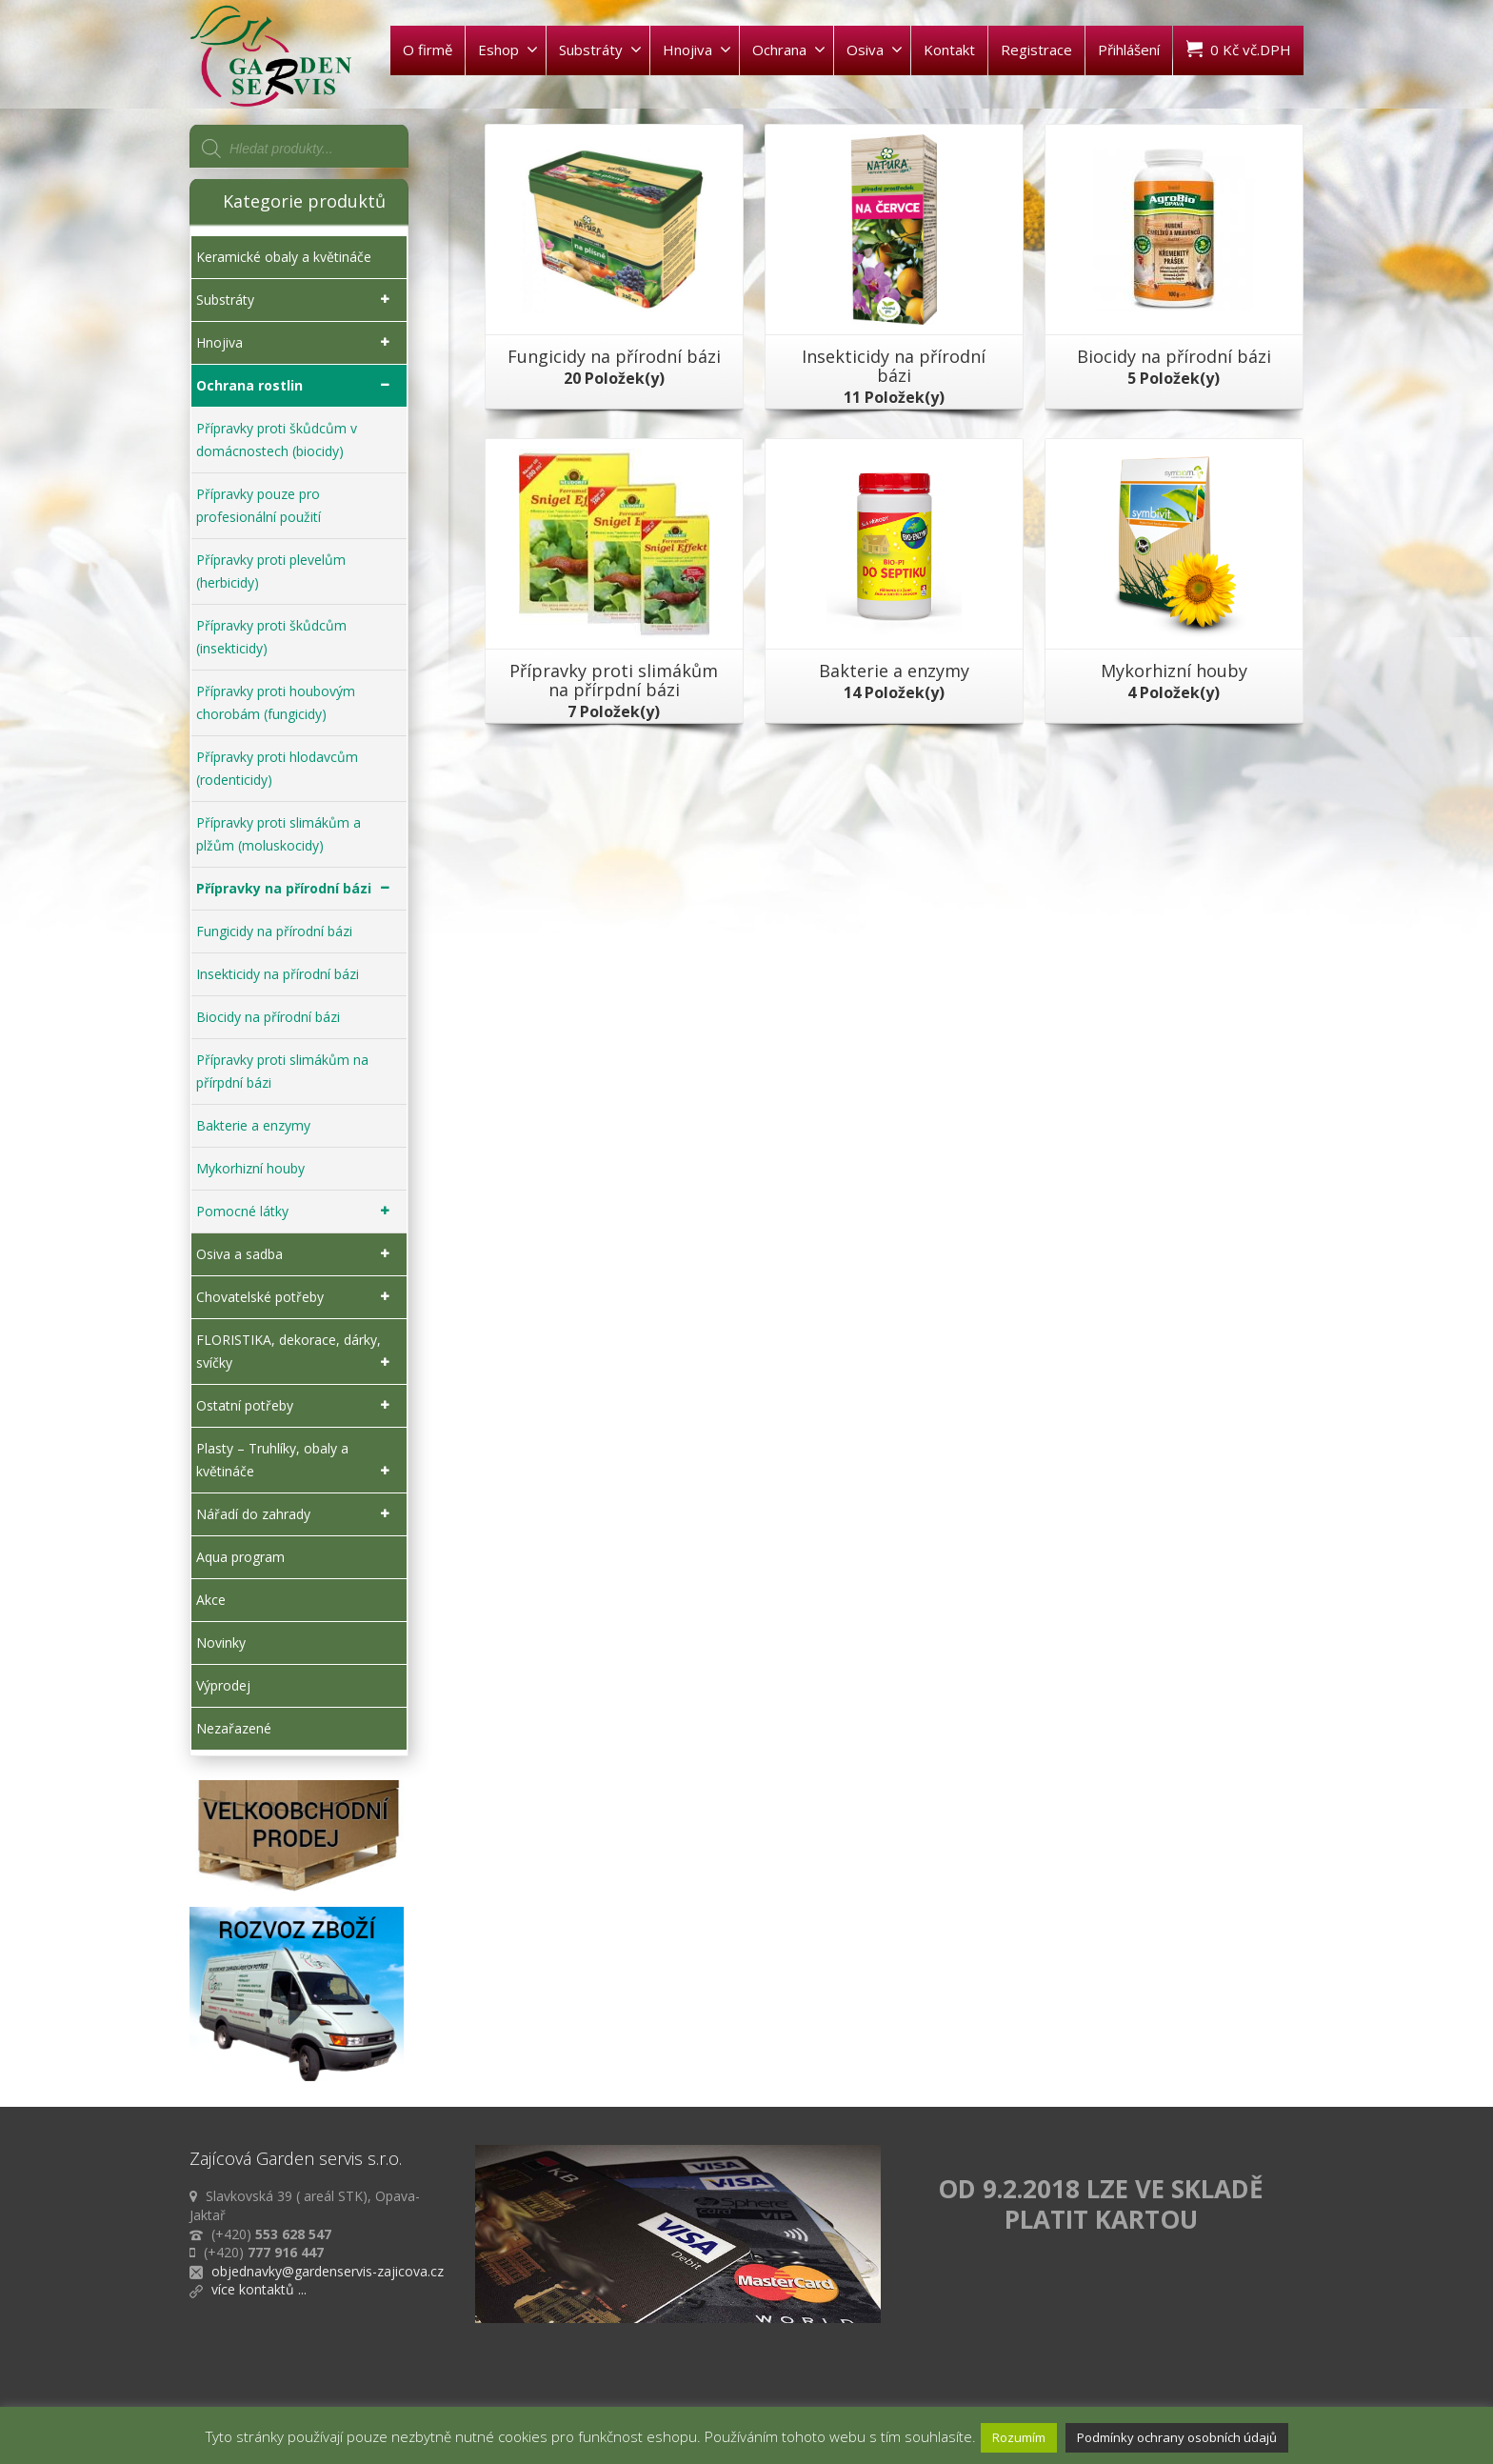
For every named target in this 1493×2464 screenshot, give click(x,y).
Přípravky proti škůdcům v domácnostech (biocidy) (276, 439)
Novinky (221, 1642)
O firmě (427, 49)
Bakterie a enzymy (253, 1125)
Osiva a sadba (296, 1254)
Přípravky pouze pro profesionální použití (258, 505)
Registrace (1036, 49)
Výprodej (223, 1685)
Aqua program (240, 1557)
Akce (211, 1600)
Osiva (874, 49)
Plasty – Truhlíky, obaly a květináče (296, 1461)
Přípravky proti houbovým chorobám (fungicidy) (275, 702)
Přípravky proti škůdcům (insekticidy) (271, 636)
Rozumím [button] (1018, 2437)
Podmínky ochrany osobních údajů (1177, 2437)
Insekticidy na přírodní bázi (277, 974)
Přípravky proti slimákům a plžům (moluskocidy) (278, 833)
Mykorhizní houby (250, 1168)
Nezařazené (233, 1728)
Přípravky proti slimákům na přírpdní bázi (282, 1071)
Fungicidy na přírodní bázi (274, 931)
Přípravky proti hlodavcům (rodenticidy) (277, 768)
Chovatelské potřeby (296, 1297)
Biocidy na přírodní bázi (268, 1017)
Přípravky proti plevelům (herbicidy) (271, 571)
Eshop (508, 49)
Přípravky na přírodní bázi (296, 888)
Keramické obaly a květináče (283, 257)
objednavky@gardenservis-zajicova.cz (327, 2271)
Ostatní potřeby (296, 1405)
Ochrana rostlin (296, 385)
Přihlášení (1129, 49)
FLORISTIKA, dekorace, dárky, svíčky (296, 1352)
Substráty (600, 49)
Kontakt (949, 49)
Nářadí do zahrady (296, 1514)
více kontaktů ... (259, 2289)
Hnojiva (697, 49)
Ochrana (789, 49)
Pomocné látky (296, 1211)
